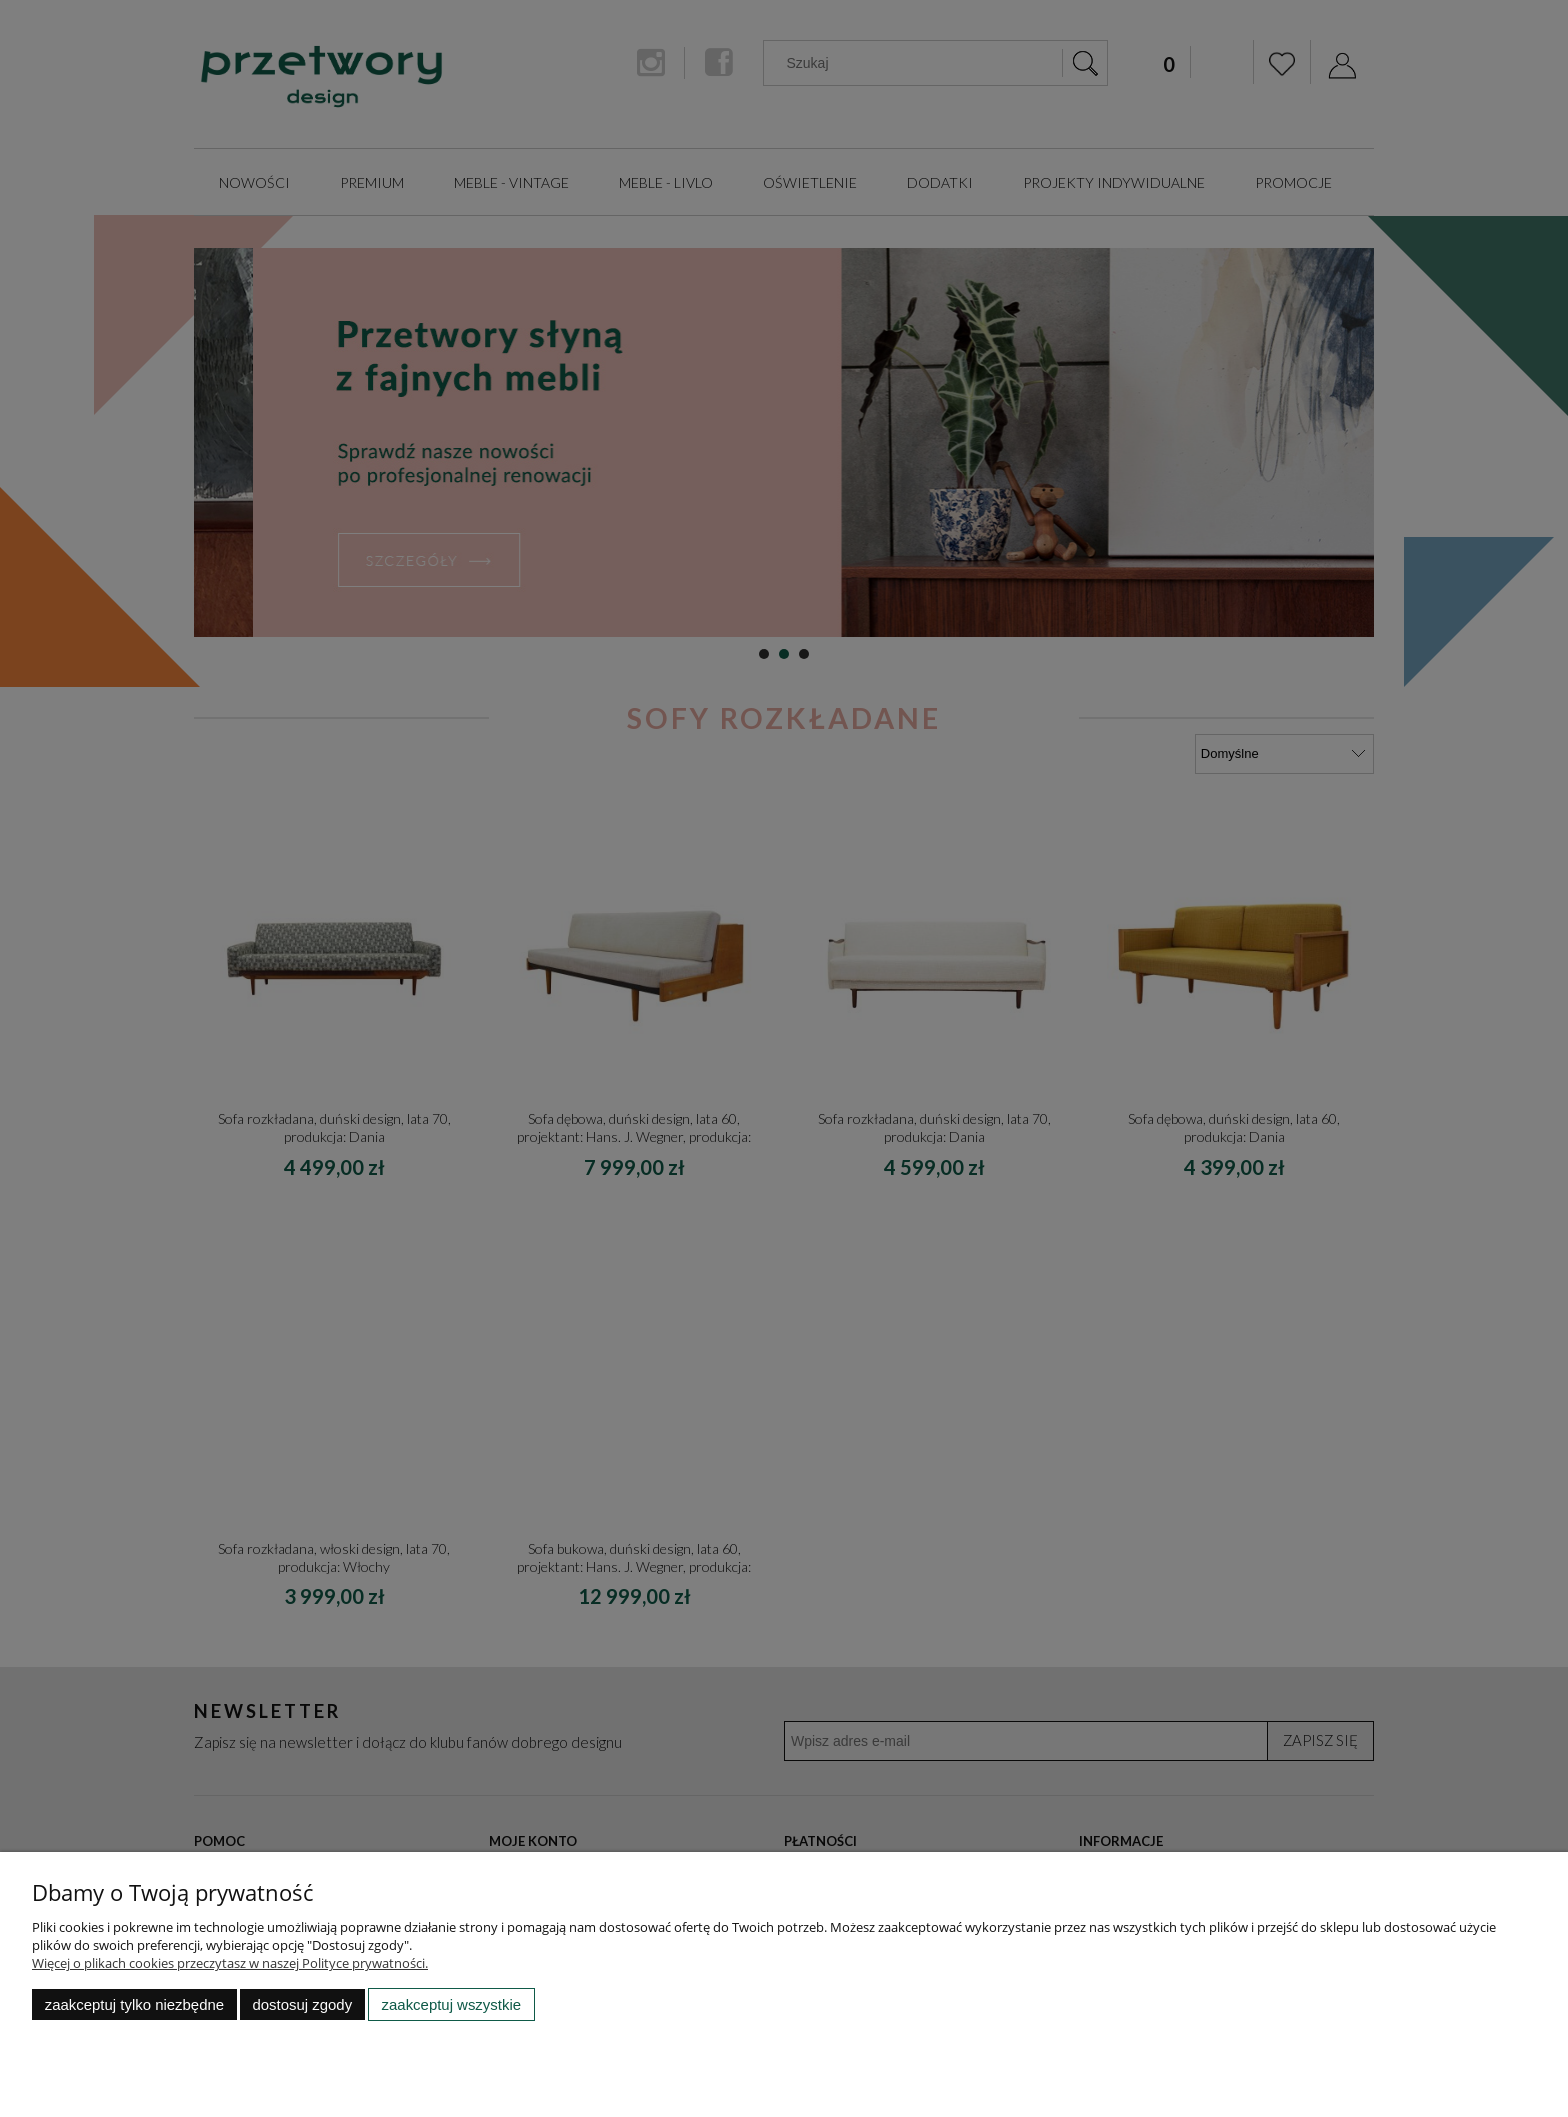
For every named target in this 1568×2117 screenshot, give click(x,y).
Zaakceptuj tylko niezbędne (134, 2004)
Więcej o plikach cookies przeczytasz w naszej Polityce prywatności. (230, 1963)
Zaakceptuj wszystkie (451, 2004)
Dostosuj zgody (302, 2004)
